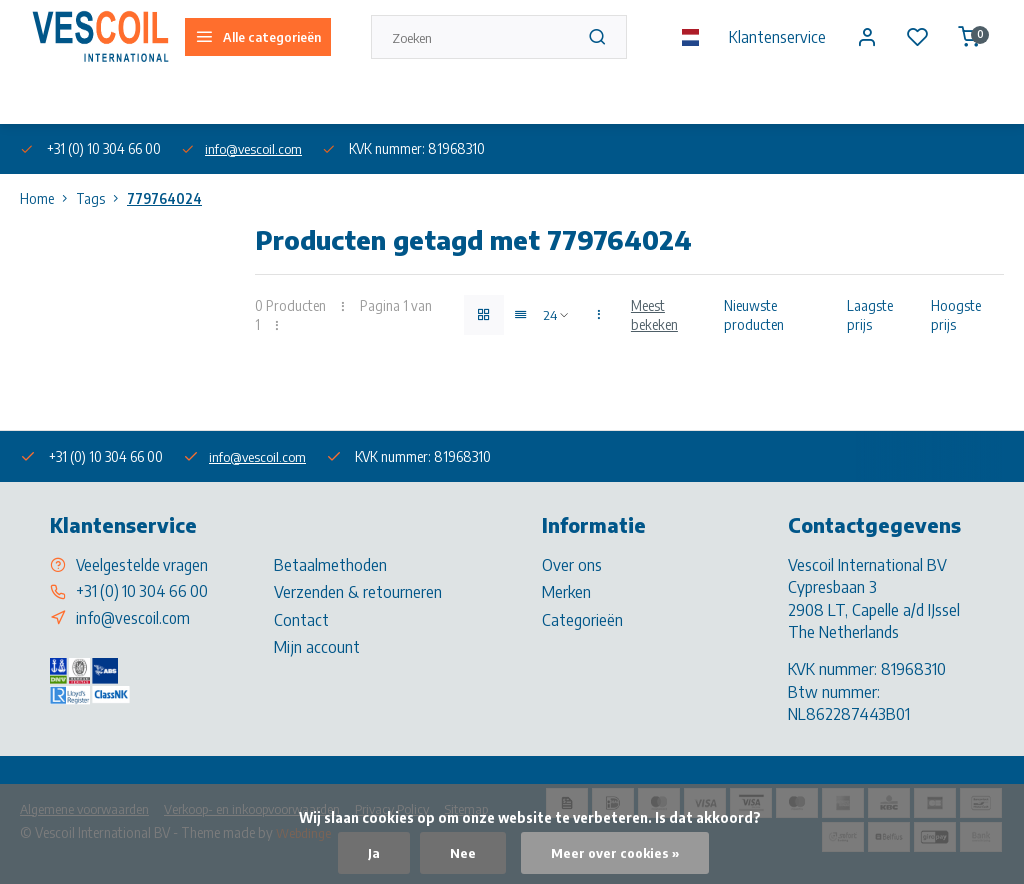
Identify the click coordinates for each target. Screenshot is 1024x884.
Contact (301, 620)
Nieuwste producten (754, 315)
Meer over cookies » (615, 852)
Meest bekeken (654, 315)
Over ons (43, 98)
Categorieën (582, 620)
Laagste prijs (870, 315)
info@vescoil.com (256, 148)
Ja (372, 852)
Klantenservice (774, 37)
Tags (101, 198)
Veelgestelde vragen (143, 565)
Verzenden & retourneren (358, 592)
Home (48, 198)
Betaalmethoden (330, 565)
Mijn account (317, 647)
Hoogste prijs (956, 315)
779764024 (164, 198)
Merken (566, 592)
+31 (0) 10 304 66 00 (144, 592)
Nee (461, 852)
